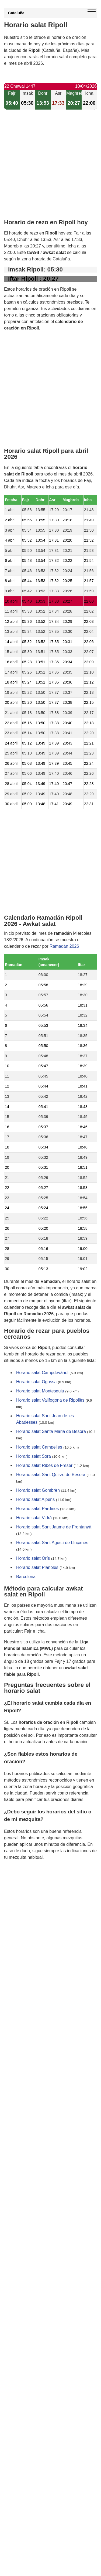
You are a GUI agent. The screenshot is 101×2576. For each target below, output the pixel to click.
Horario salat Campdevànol (42, 1372)
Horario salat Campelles (39, 1447)
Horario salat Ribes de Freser (44, 1465)
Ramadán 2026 (64, 946)
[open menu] (92, 9)
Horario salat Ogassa (36, 1381)
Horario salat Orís (33, 1558)
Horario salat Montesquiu (40, 1391)
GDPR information (21, 1884)
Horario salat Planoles (37, 1567)
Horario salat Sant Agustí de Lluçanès (52, 1542)
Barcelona (26, 1576)
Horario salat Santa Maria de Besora (51, 1431)
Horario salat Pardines (37, 1508)
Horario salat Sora (33, 1456)
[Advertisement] (50, 168)
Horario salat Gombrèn (38, 1490)
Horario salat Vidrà (34, 1517)
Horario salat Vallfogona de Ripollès (50, 1400)
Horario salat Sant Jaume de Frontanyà (53, 1527)
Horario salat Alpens (35, 1499)
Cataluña (16, 13)
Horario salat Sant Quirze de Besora (50, 1474)
